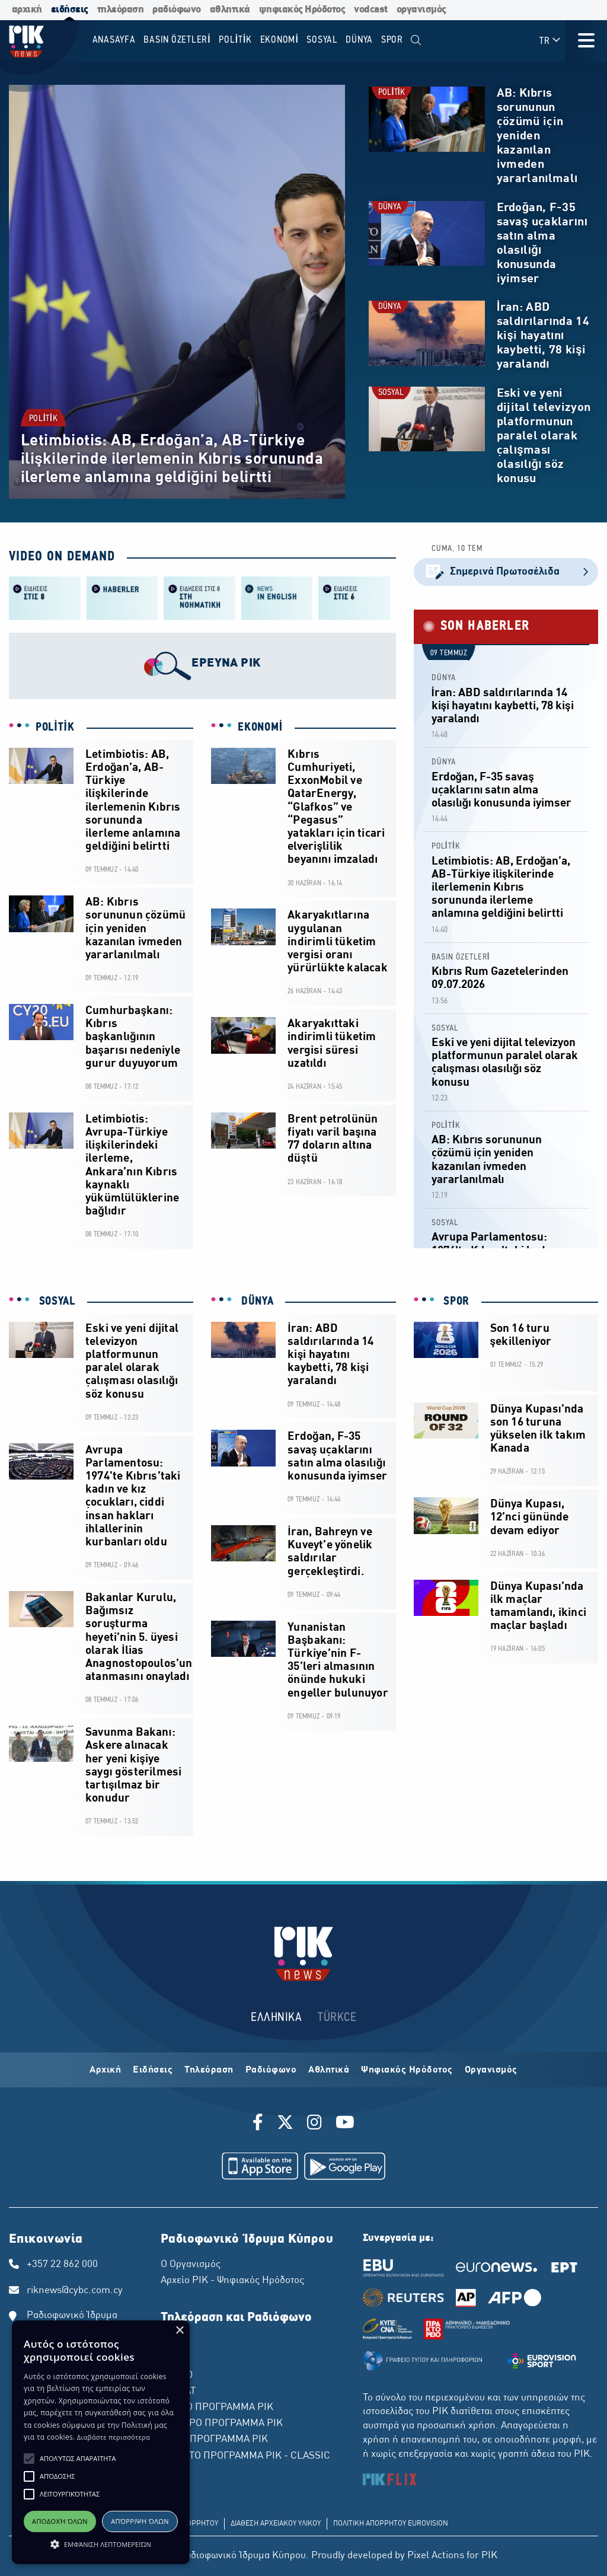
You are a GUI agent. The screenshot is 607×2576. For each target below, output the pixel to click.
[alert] (101, 2442)
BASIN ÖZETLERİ (461, 957)
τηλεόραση (120, 9)
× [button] (179, 2330)
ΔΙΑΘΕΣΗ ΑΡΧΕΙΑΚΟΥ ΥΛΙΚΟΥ (276, 2523)
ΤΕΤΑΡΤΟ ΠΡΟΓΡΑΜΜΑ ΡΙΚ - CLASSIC (245, 2456)
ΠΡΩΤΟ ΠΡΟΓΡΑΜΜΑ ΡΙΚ (217, 2407)
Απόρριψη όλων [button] (140, 2521)
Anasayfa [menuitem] (114, 40)
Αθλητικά (328, 2070)
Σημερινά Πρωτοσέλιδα (506, 572)
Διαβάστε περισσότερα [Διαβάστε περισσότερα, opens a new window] (113, 2436)
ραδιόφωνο (176, 9)
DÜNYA (389, 207)
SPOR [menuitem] (392, 40)
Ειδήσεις (152, 2070)
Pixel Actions (435, 2556)
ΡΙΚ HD (177, 2375)
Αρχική (105, 2070)
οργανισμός (421, 9)
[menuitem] (416, 40)
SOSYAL (391, 392)
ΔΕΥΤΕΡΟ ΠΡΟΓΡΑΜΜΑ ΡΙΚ (222, 2423)
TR (550, 40)
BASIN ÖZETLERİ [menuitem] (176, 40)
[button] (29, 2458)
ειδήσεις (69, 9)
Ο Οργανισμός (191, 2264)
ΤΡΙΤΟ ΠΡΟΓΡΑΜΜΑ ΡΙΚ (214, 2439)
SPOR (455, 1302)
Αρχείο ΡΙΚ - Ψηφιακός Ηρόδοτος (232, 2280)
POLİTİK (43, 419)
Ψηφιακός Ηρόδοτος (407, 2070)
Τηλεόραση (209, 2070)
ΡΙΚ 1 (172, 2343)
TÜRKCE (337, 2017)
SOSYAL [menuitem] (322, 40)
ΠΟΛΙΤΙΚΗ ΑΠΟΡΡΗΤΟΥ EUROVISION (390, 2523)
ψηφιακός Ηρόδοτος (302, 9)
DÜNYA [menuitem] (359, 40)
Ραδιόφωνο (271, 2070)
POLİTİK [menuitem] (235, 40)
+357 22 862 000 (62, 2264)
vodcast (371, 9)
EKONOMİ (260, 728)
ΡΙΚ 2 (172, 2359)
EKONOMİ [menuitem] (279, 40)
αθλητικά (230, 9)
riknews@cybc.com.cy (75, 2291)
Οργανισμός (491, 2070)
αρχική (27, 9)
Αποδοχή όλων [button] (60, 2521)
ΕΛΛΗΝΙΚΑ (276, 2017)
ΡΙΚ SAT (178, 2391)
